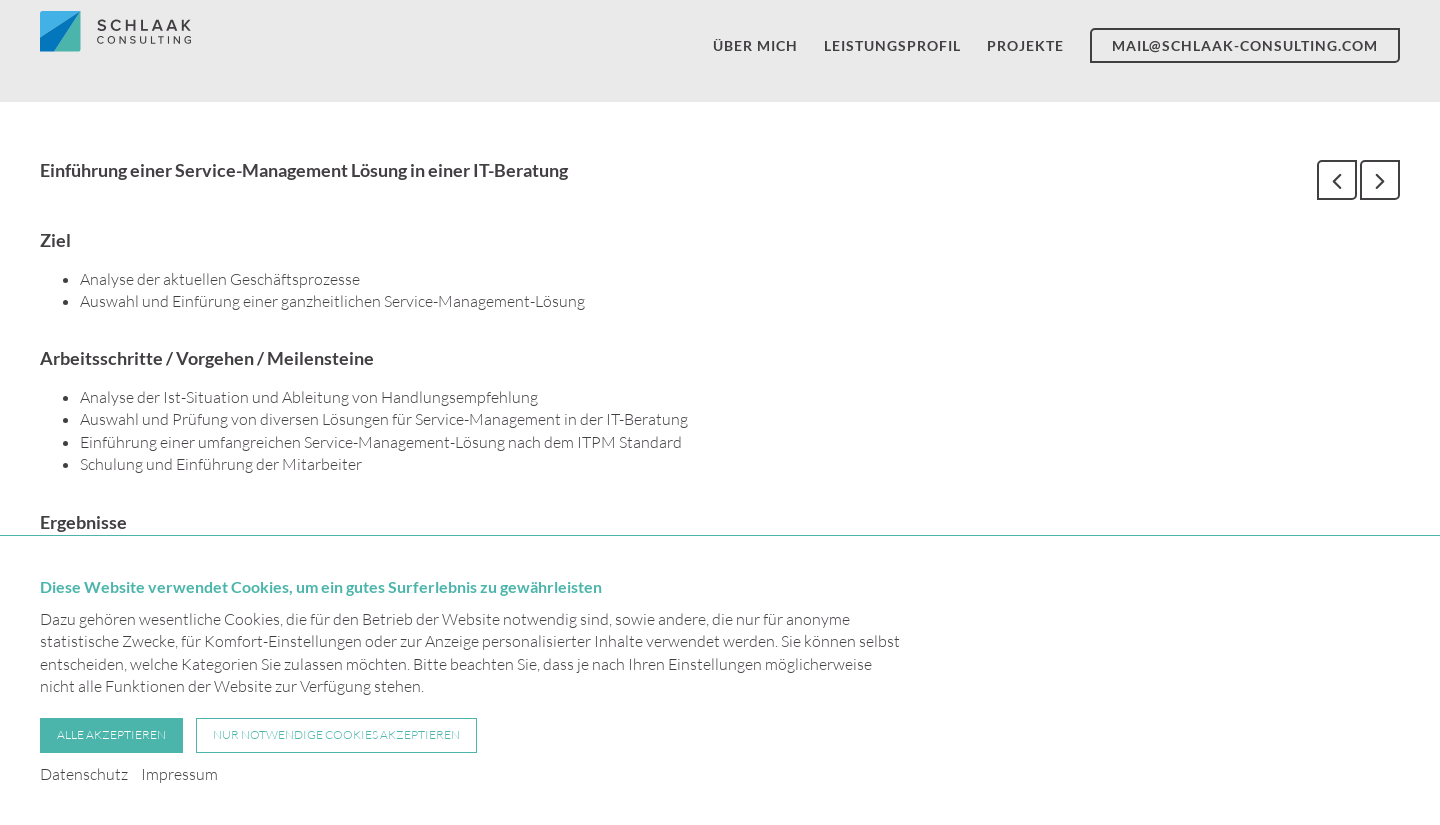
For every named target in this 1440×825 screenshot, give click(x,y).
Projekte (1025, 54)
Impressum (179, 774)
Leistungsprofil (892, 54)
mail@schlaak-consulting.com (1245, 54)
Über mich (755, 54)
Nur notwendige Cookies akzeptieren (336, 734)
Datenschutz (84, 774)
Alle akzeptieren (111, 734)
